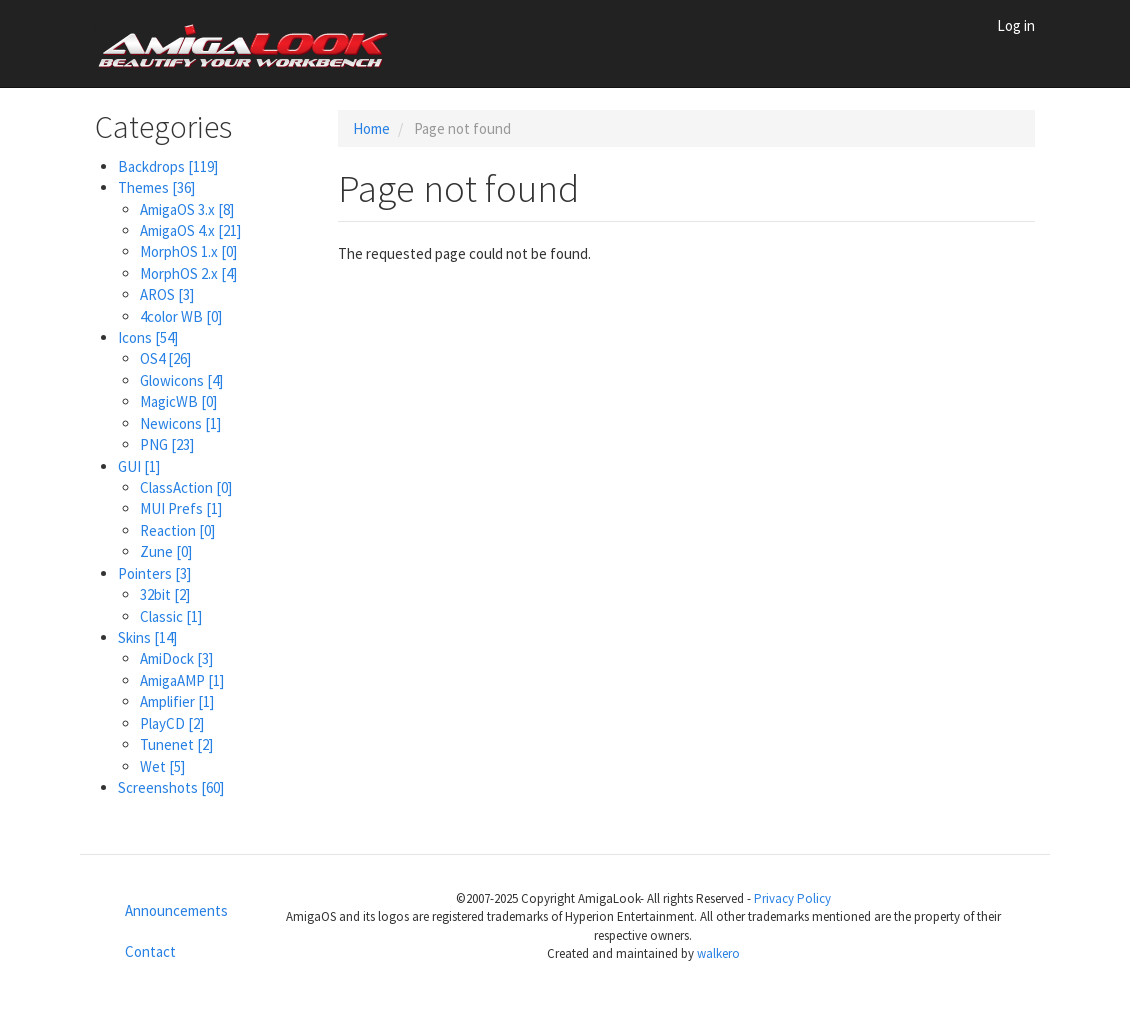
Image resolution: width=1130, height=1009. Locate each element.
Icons (148, 337)
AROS (167, 294)
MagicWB (178, 401)
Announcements (176, 910)
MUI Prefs (181, 508)
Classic (171, 616)
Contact (150, 951)
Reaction (177, 530)
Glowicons (181, 380)
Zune (166, 551)
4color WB (181, 316)
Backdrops (168, 166)
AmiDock (176, 658)
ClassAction (186, 487)
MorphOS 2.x (188, 273)
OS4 (165, 358)
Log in (1016, 25)
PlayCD (172, 723)
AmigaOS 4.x (190, 230)
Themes (156, 187)
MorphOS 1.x (188, 251)
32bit (165, 594)
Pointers (154, 573)
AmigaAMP (182, 680)
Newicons (180, 423)
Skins (147, 637)
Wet (162, 766)
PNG (167, 444)
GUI (139, 466)
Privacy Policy (792, 898)
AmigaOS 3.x (187, 209)
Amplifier (177, 701)
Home (371, 128)
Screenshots (171, 787)
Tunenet (176, 744)
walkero (718, 953)
